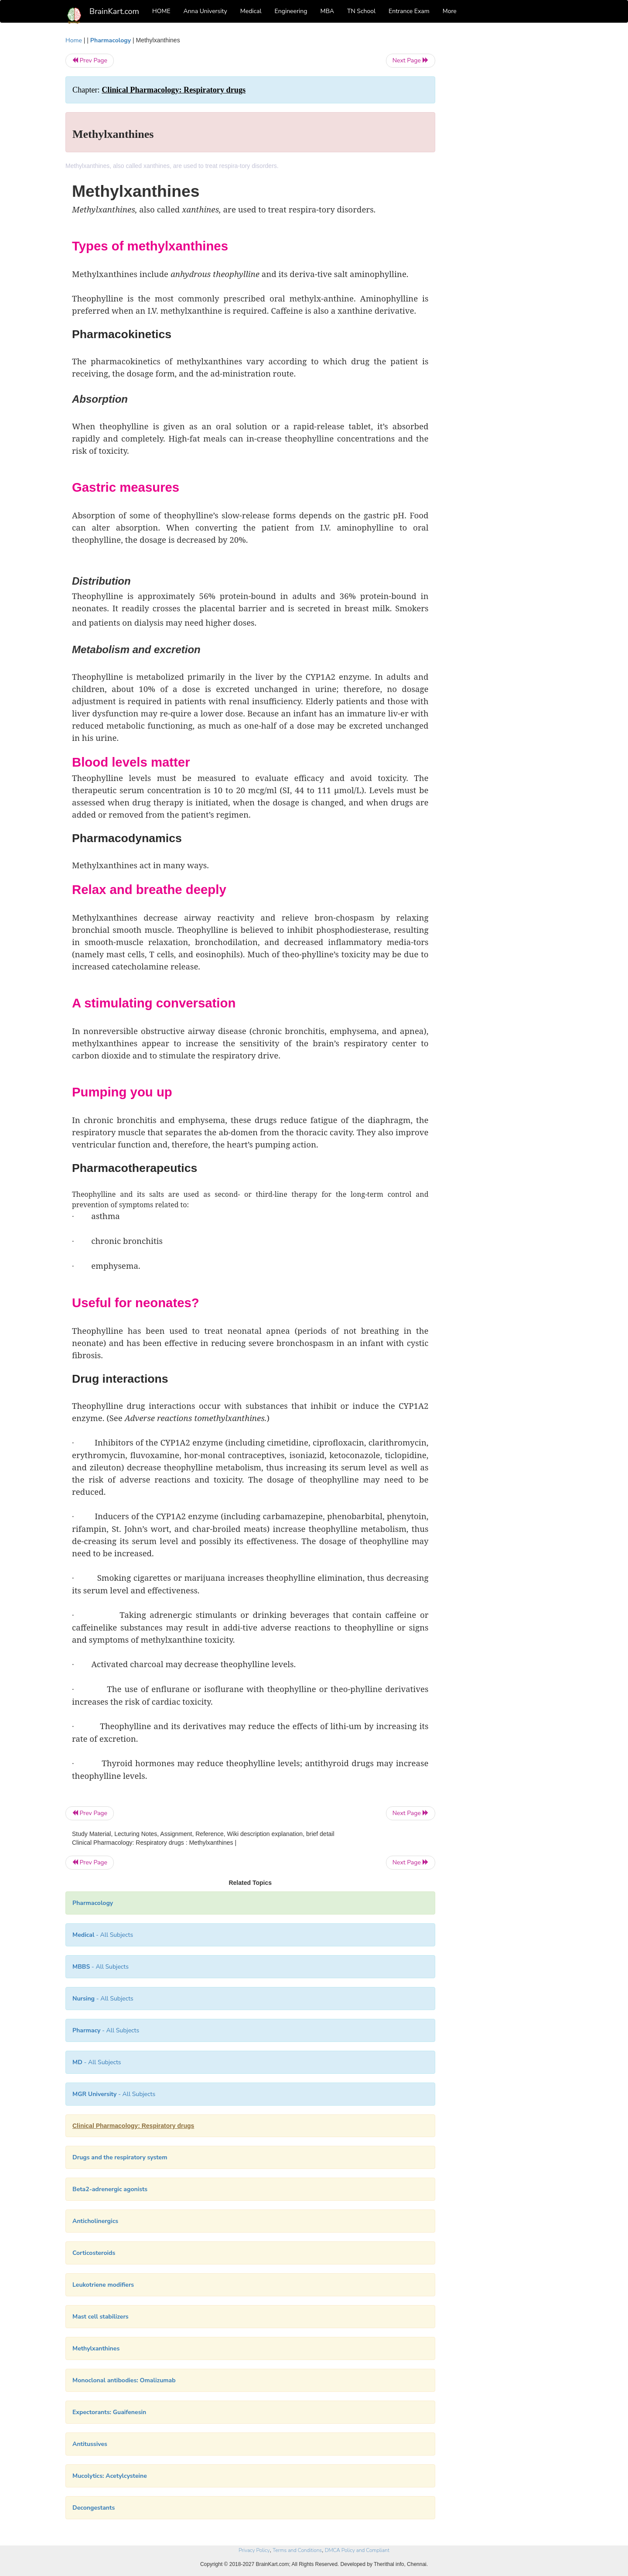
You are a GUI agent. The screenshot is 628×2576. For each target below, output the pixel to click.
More (450, 11)
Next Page (410, 60)
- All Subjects (102, 1935)
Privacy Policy (254, 2550)
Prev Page (89, 60)
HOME (161, 11)
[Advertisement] (505, 167)
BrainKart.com (114, 11)
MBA (327, 11)
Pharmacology (110, 40)
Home (73, 40)
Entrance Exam (409, 11)
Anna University (205, 11)
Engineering (291, 11)
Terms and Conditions (297, 2550)
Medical (251, 11)
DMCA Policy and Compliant (357, 2550)
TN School (361, 11)
